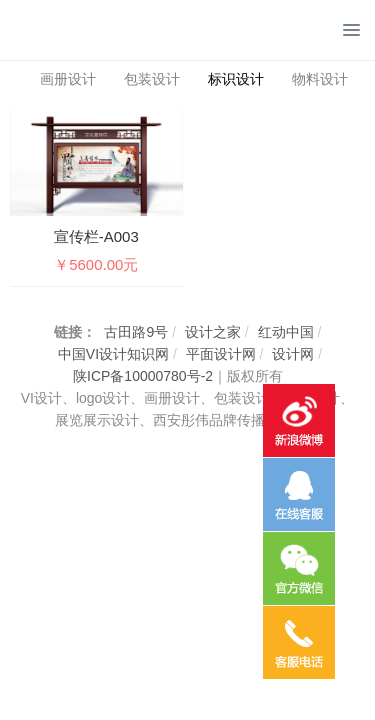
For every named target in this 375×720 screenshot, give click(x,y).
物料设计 (320, 79)
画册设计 (68, 79)
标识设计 (236, 79)
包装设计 (152, 79)
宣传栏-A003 (96, 236)
